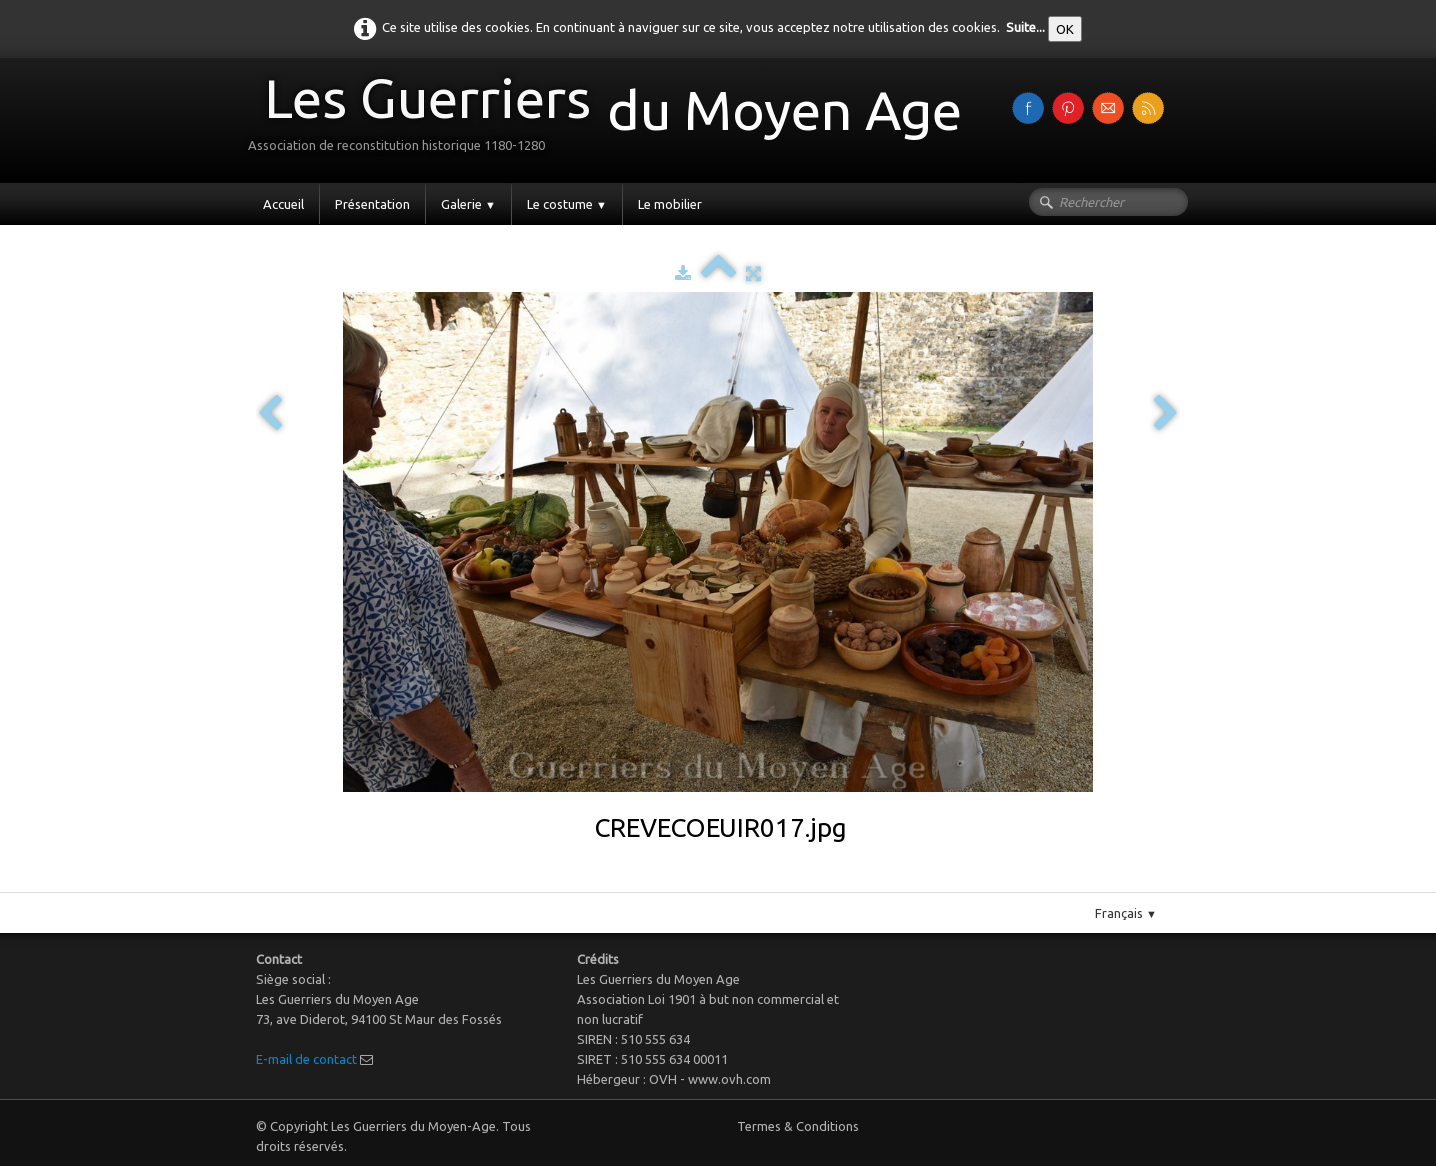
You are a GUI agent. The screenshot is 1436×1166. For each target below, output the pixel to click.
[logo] (612, 118)
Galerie (468, 204)
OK (1065, 29)
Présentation (372, 204)
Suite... (1025, 27)
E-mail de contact (306, 1059)
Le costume (567, 204)
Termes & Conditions (798, 1126)
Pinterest (738, 884)
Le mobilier (670, 204)
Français (1126, 913)
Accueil (283, 204)
